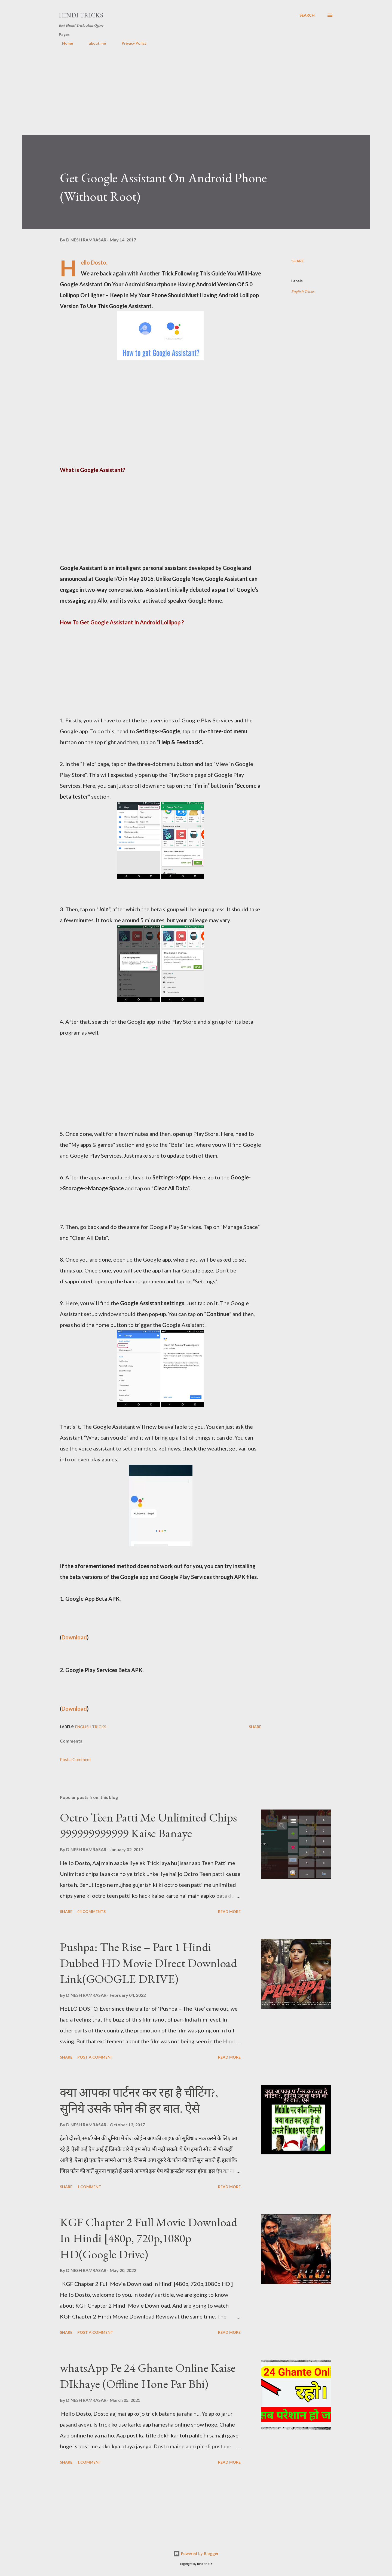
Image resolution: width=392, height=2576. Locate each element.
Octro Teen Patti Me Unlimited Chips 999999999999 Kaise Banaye (148, 1825)
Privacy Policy (130, 43)
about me (94, 43)
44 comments (91, 1911)
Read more (229, 1911)
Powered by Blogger (196, 2553)
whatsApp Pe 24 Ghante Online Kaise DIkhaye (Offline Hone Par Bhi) (147, 2375)
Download (74, 1637)
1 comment (89, 2186)
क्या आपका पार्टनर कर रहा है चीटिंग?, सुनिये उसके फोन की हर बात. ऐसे (139, 2100)
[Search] (307, 15)
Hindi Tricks (81, 15)
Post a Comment (75, 1759)
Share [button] (297, 261)
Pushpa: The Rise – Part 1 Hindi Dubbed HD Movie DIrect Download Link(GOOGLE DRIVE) (148, 1962)
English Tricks (302, 291)
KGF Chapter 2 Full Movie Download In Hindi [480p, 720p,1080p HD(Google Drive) (148, 2238)
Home (64, 43)
